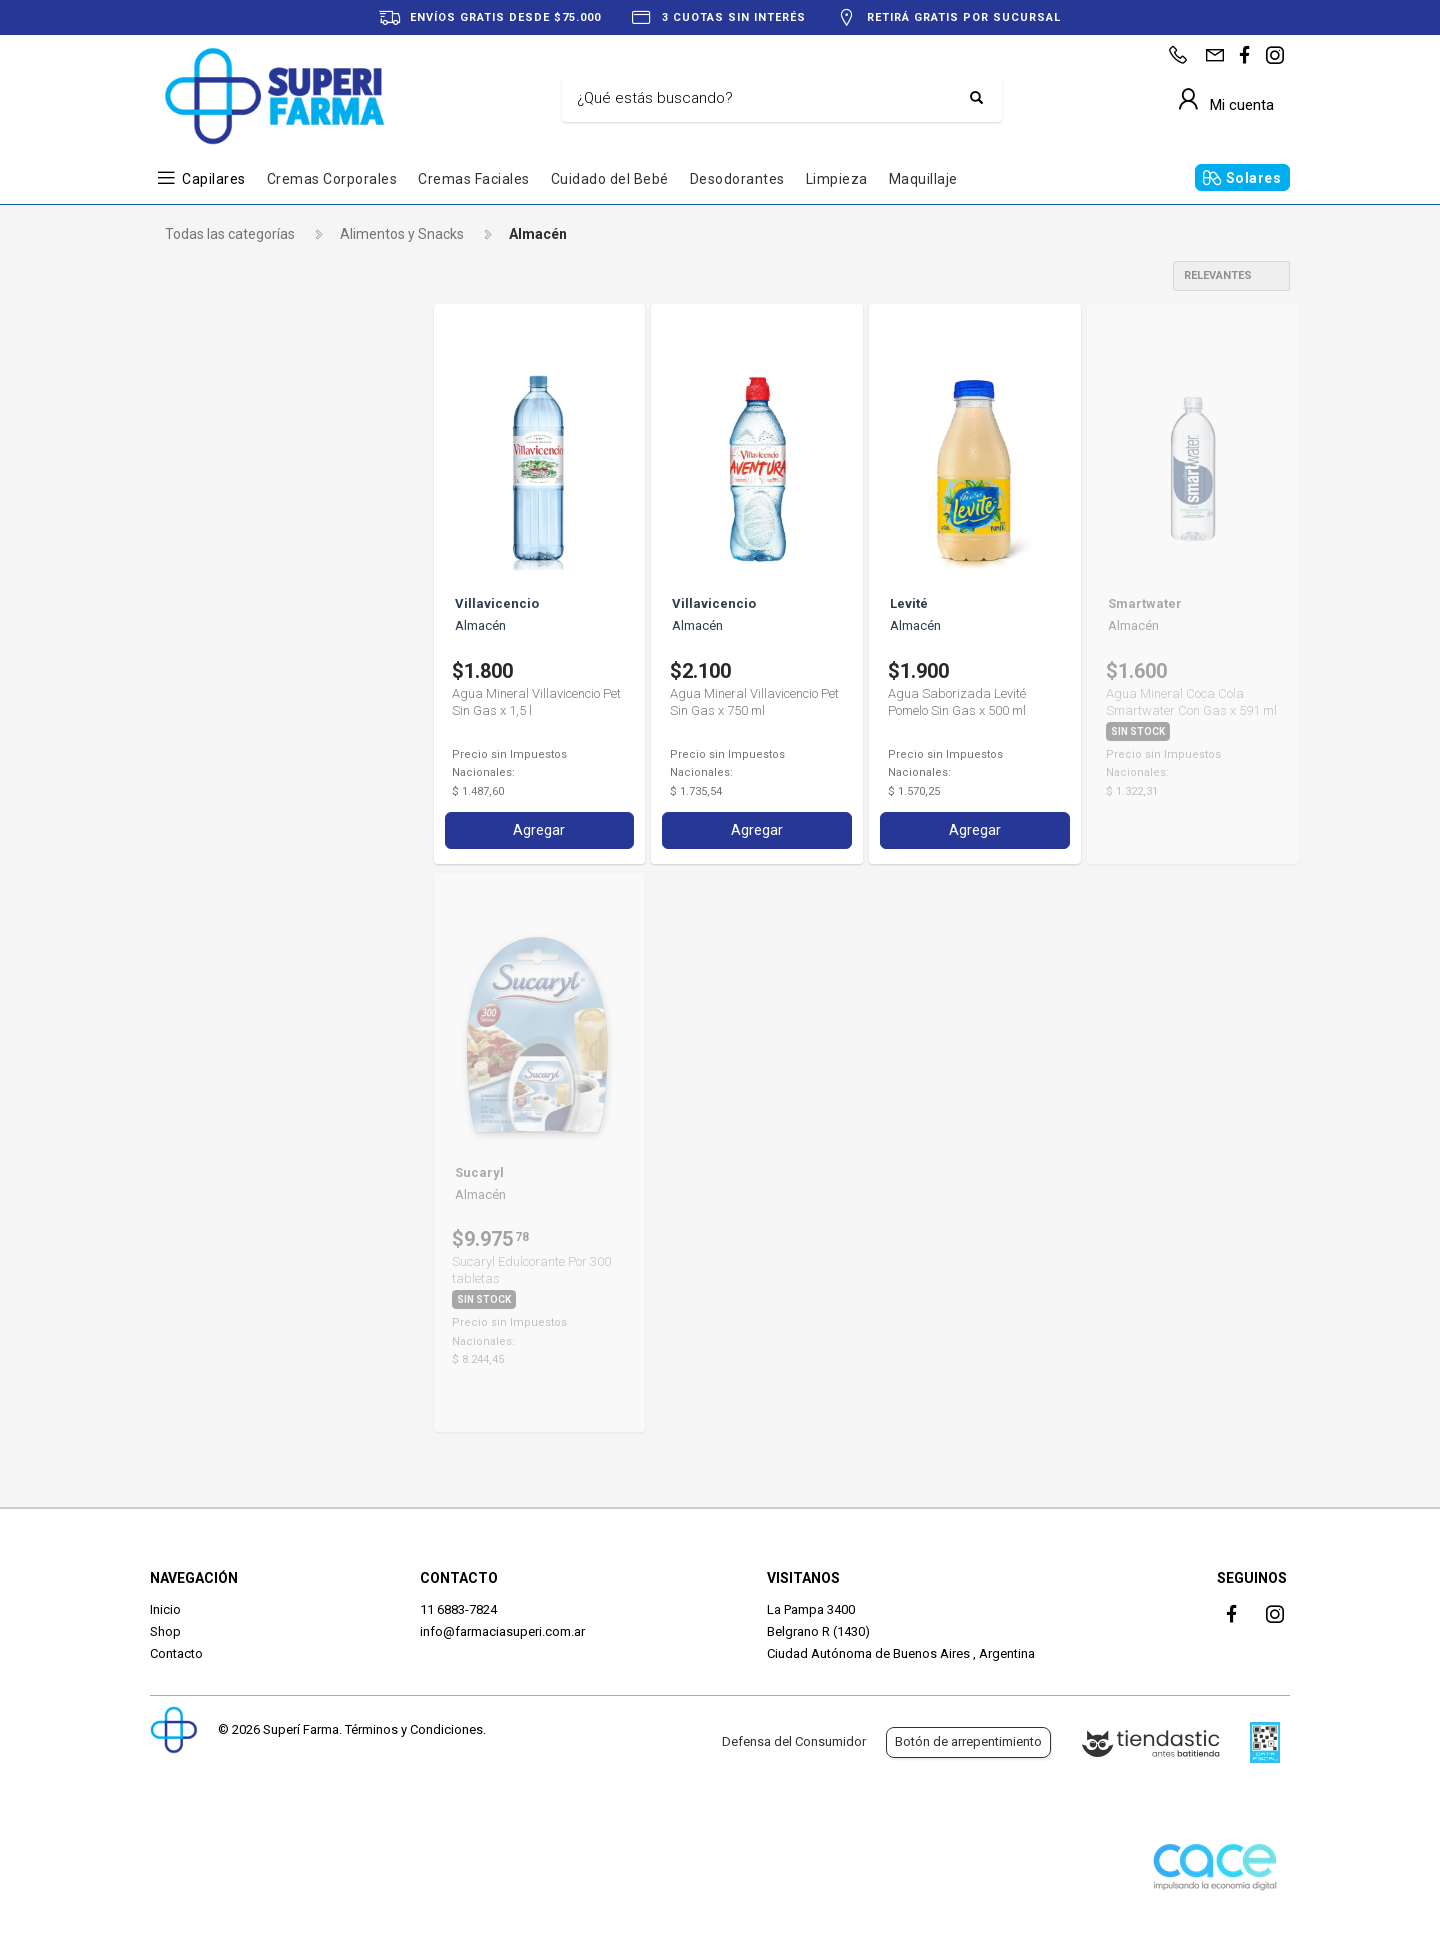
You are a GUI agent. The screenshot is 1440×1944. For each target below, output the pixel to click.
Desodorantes (737, 179)
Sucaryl (205, 615)
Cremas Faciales (474, 179)
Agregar (539, 828)
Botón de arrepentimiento (968, 1741)
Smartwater (220, 581)
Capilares (214, 179)
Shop (165, 1631)
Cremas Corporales (332, 179)
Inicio (165, 1609)
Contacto (176, 1653)
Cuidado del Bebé (610, 179)
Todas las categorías (230, 234)
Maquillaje (923, 179)
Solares (1254, 178)
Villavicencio (220, 649)
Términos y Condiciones (414, 1729)
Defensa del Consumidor (794, 1741)
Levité (201, 547)
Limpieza (837, 179)
